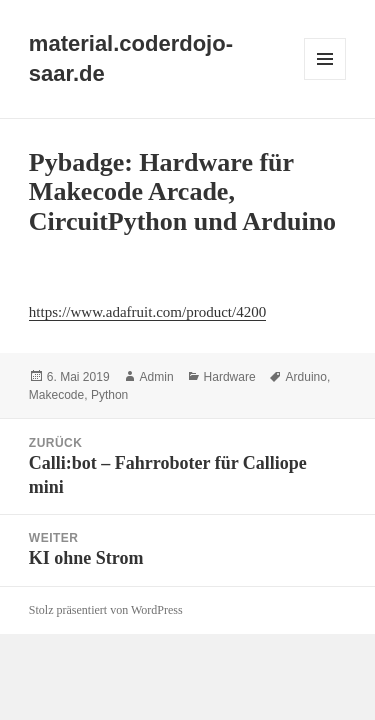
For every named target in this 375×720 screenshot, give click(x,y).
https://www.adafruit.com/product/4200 (147, 312)
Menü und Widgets (325, 79)
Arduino (306, 377)
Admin (157, 377)
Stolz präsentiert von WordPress (106, 610)
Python (109, 395)
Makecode (56, 395)
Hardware (230, 377)
